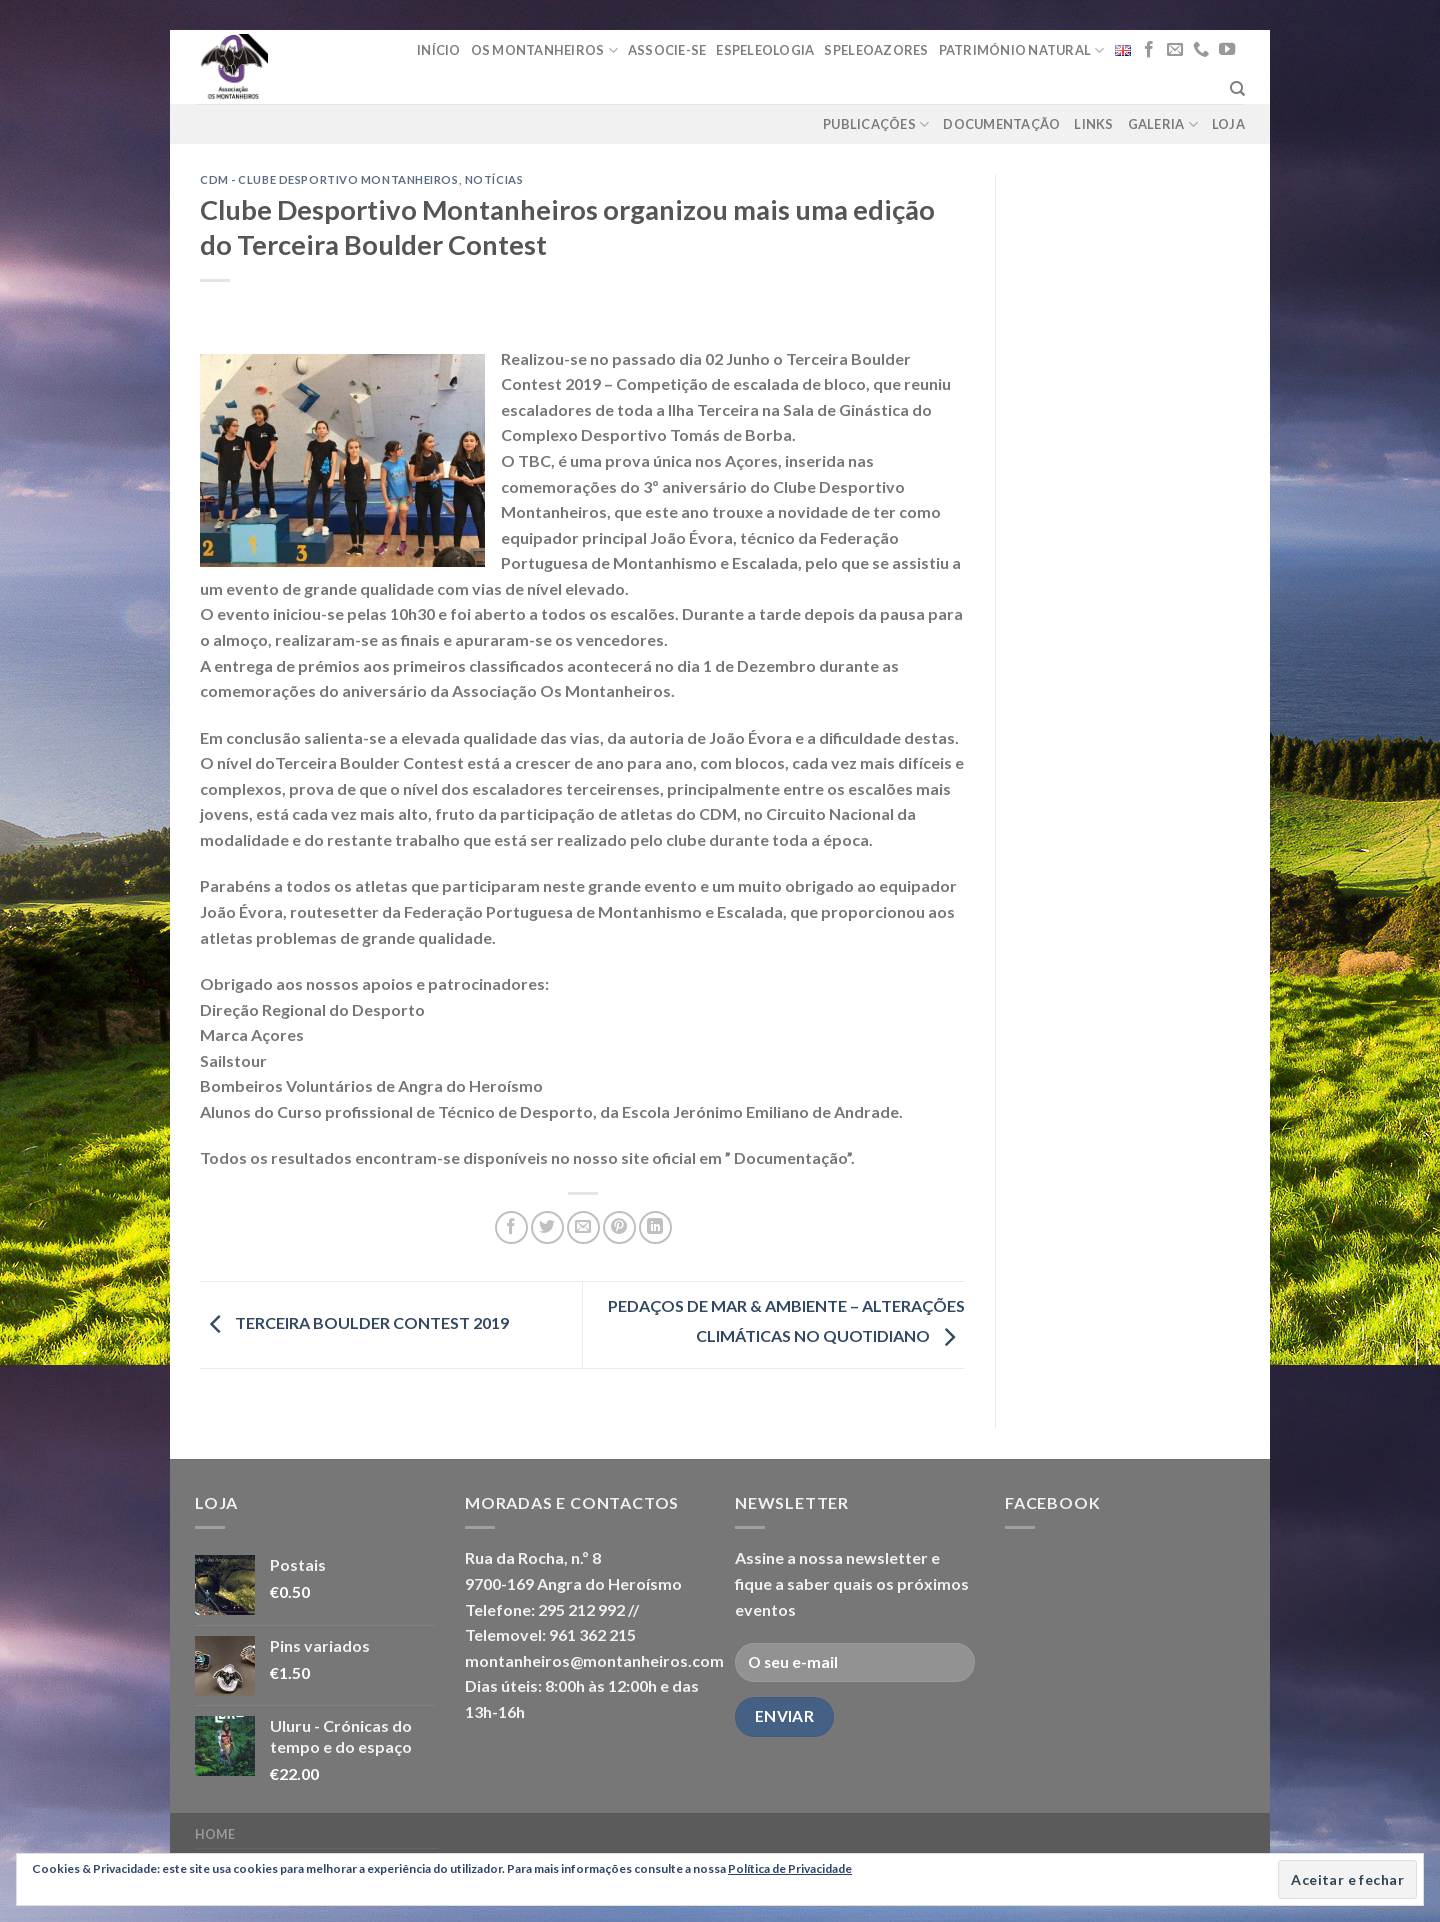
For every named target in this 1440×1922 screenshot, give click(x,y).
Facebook (1052, 1502)
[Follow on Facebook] (1149, 50)
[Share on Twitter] (547, 1227)
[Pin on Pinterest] (619, 1227)
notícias (494, 179)
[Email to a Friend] (583, 1227)
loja (1228, 124)
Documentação (1001, 124)
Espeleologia (765, 50)
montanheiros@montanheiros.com (594, 1660)
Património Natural (1022, 50)
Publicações (876, 124)
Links (1093, 124)
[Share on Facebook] (511, 1227)
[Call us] (1201, 50)
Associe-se (667, 50)
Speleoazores (876, 50)
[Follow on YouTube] (1227, 50)
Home (215, 1834)
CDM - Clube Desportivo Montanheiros (329, 179)
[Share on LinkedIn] (655, 1227)
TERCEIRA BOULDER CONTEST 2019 (354, 1322)
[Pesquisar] (1237, 89)
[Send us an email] (1175, 50)
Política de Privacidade (790, 1868)
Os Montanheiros (544, 50)
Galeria (1163, 124)
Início (439, 50)
